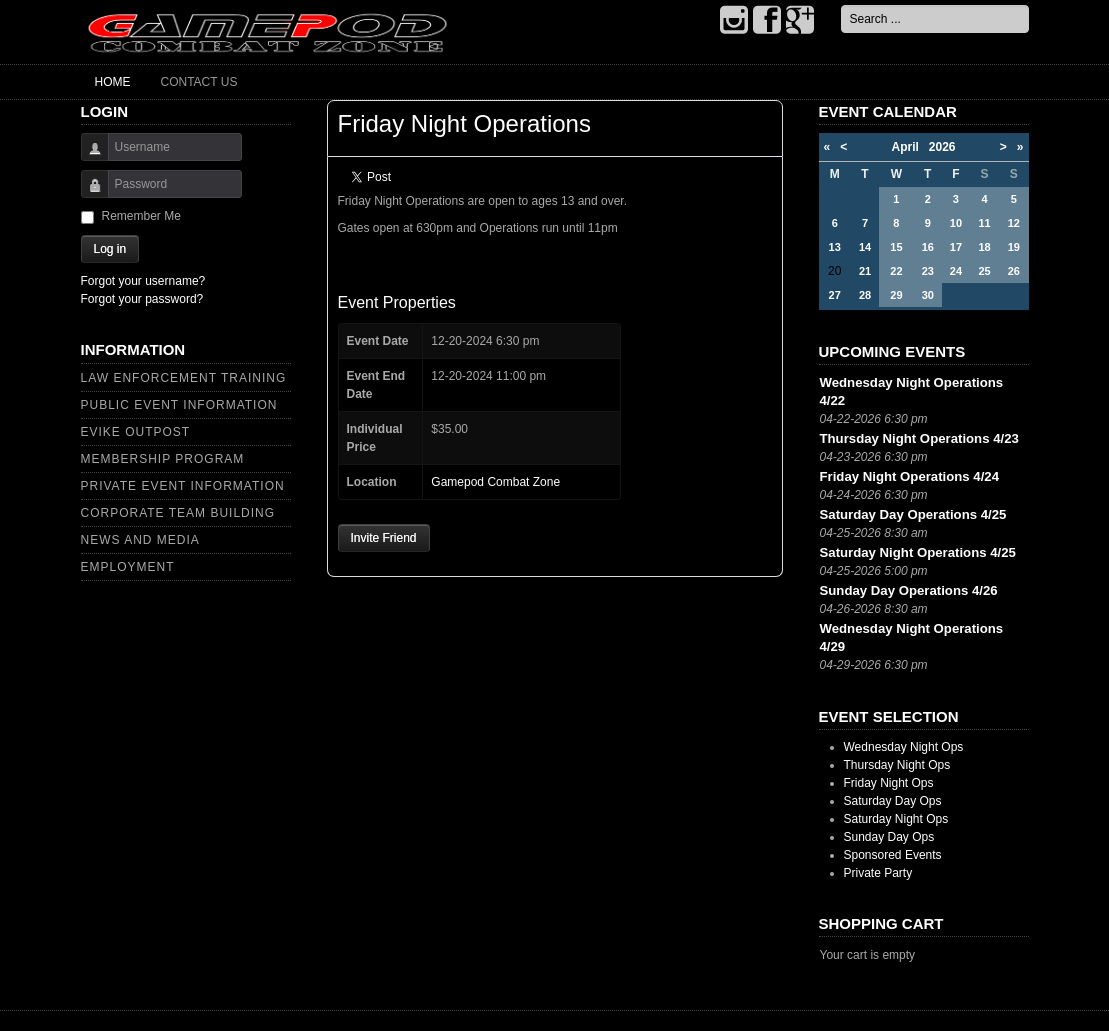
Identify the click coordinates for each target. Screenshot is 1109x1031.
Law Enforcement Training (184, 378)
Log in (110, 249)
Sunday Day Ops (889, 837)
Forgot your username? (143, 281)
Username (87, 156)
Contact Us (199, 82)
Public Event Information (179, 405)
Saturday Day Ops (893, 801)
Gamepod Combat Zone (495, 482)
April (909, 147)
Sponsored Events (893, 855)
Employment (128, 567)
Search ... (841, 5)
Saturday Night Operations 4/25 (918, 552)
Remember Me (141, 216)
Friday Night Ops (889, 783)
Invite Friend (384, 538)
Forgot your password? (142, 299)
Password (87, 193)
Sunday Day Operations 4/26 (909, 590)
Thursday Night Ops (897, 765)
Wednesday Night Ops (904, 747)
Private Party (878, 873)
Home (113, 82)
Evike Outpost (136, 432)
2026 (942, 147)
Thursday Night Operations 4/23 (919, 438)
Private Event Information (183, 486)
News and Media (140, 540)
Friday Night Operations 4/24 (910, 476)
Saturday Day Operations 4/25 (913, 514)
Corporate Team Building (178, 513)
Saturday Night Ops (896, 819)
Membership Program (163, 459)
